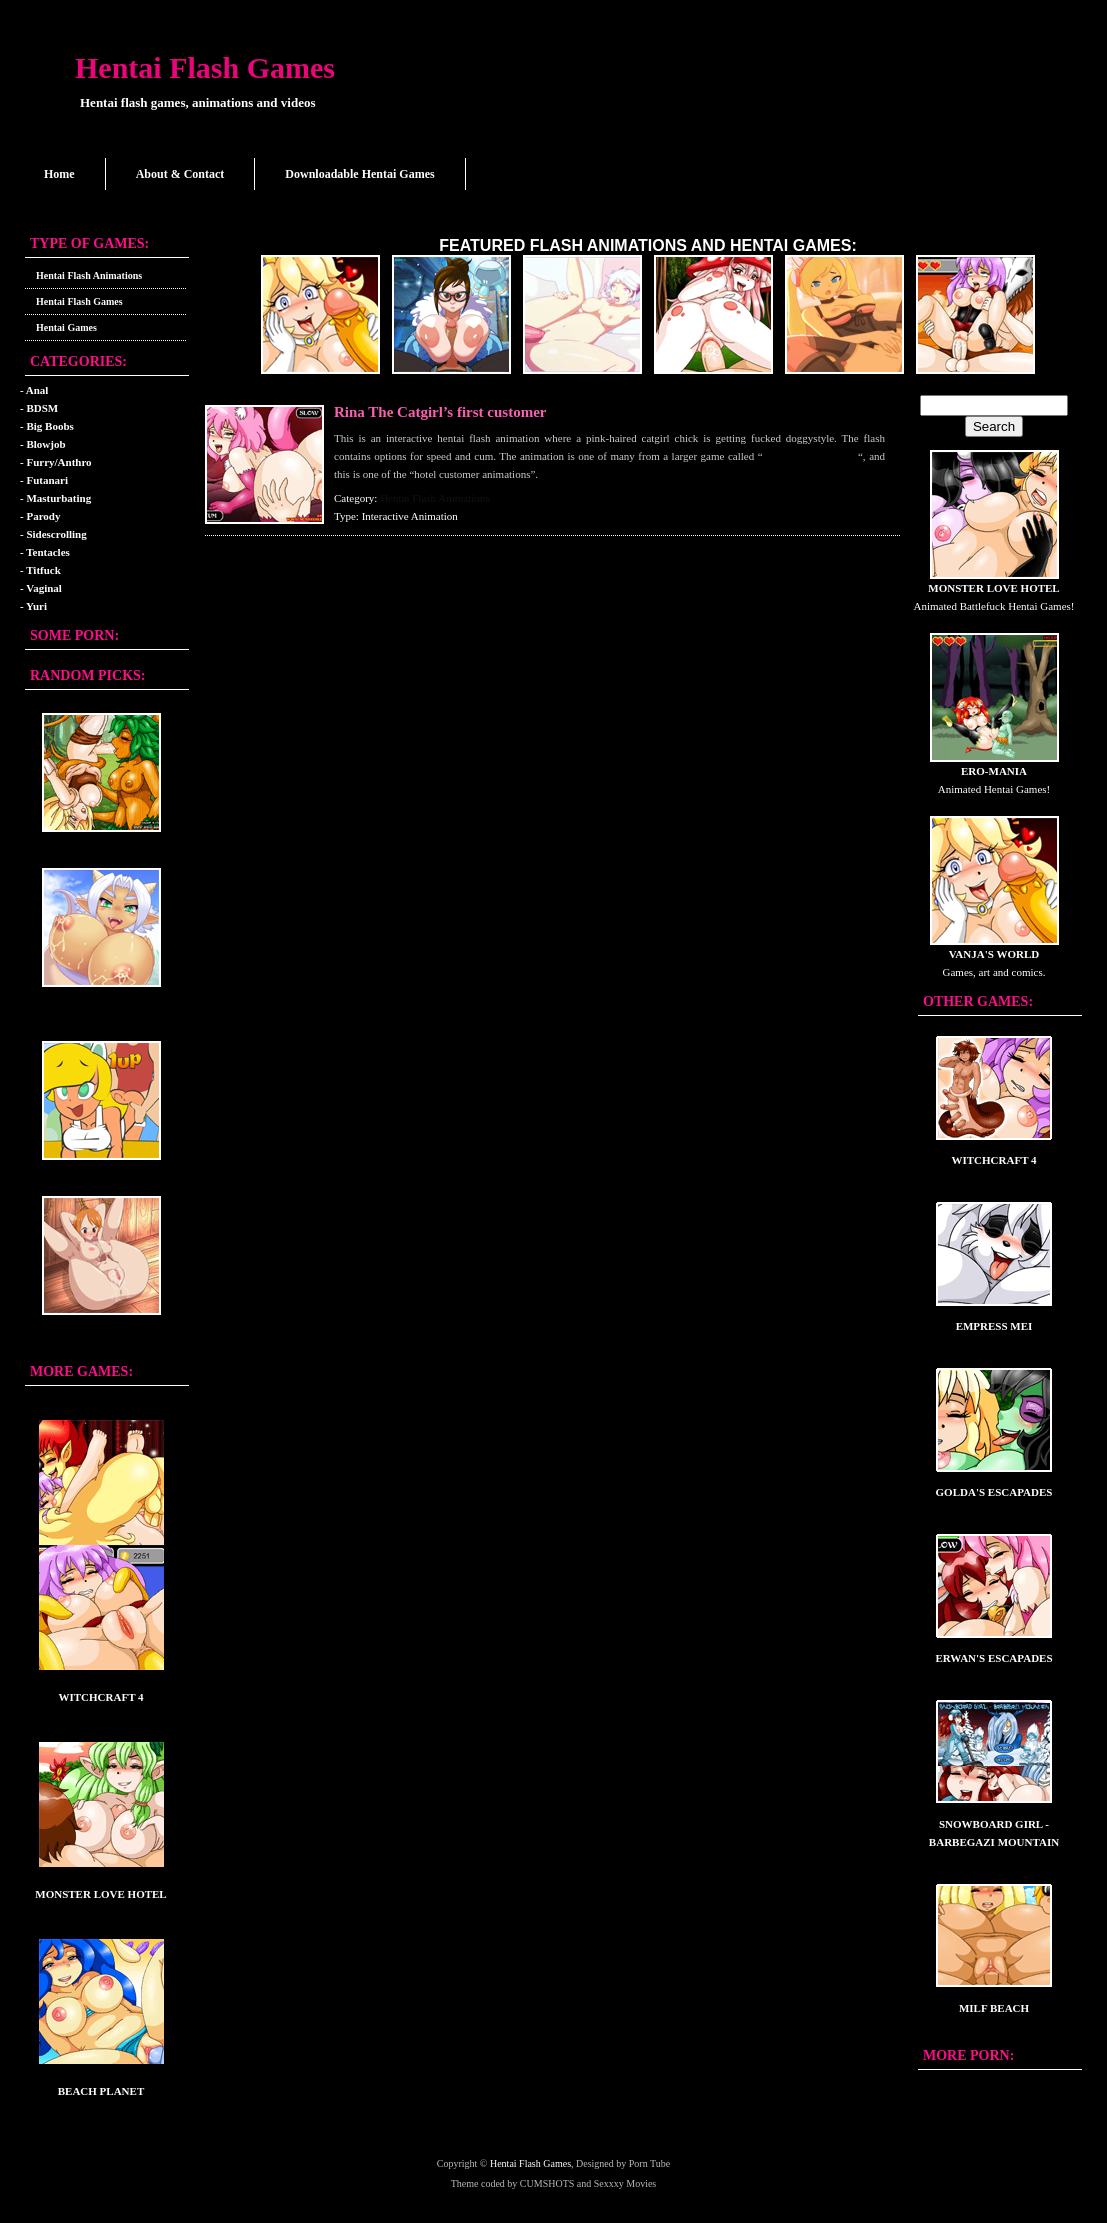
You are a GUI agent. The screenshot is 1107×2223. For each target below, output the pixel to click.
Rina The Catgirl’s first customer (440, 412)
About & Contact (180, 174)
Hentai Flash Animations (89, 275)
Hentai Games (66, 327)
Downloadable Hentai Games (359, 174)
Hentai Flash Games (205, 67)
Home (59, 174)
